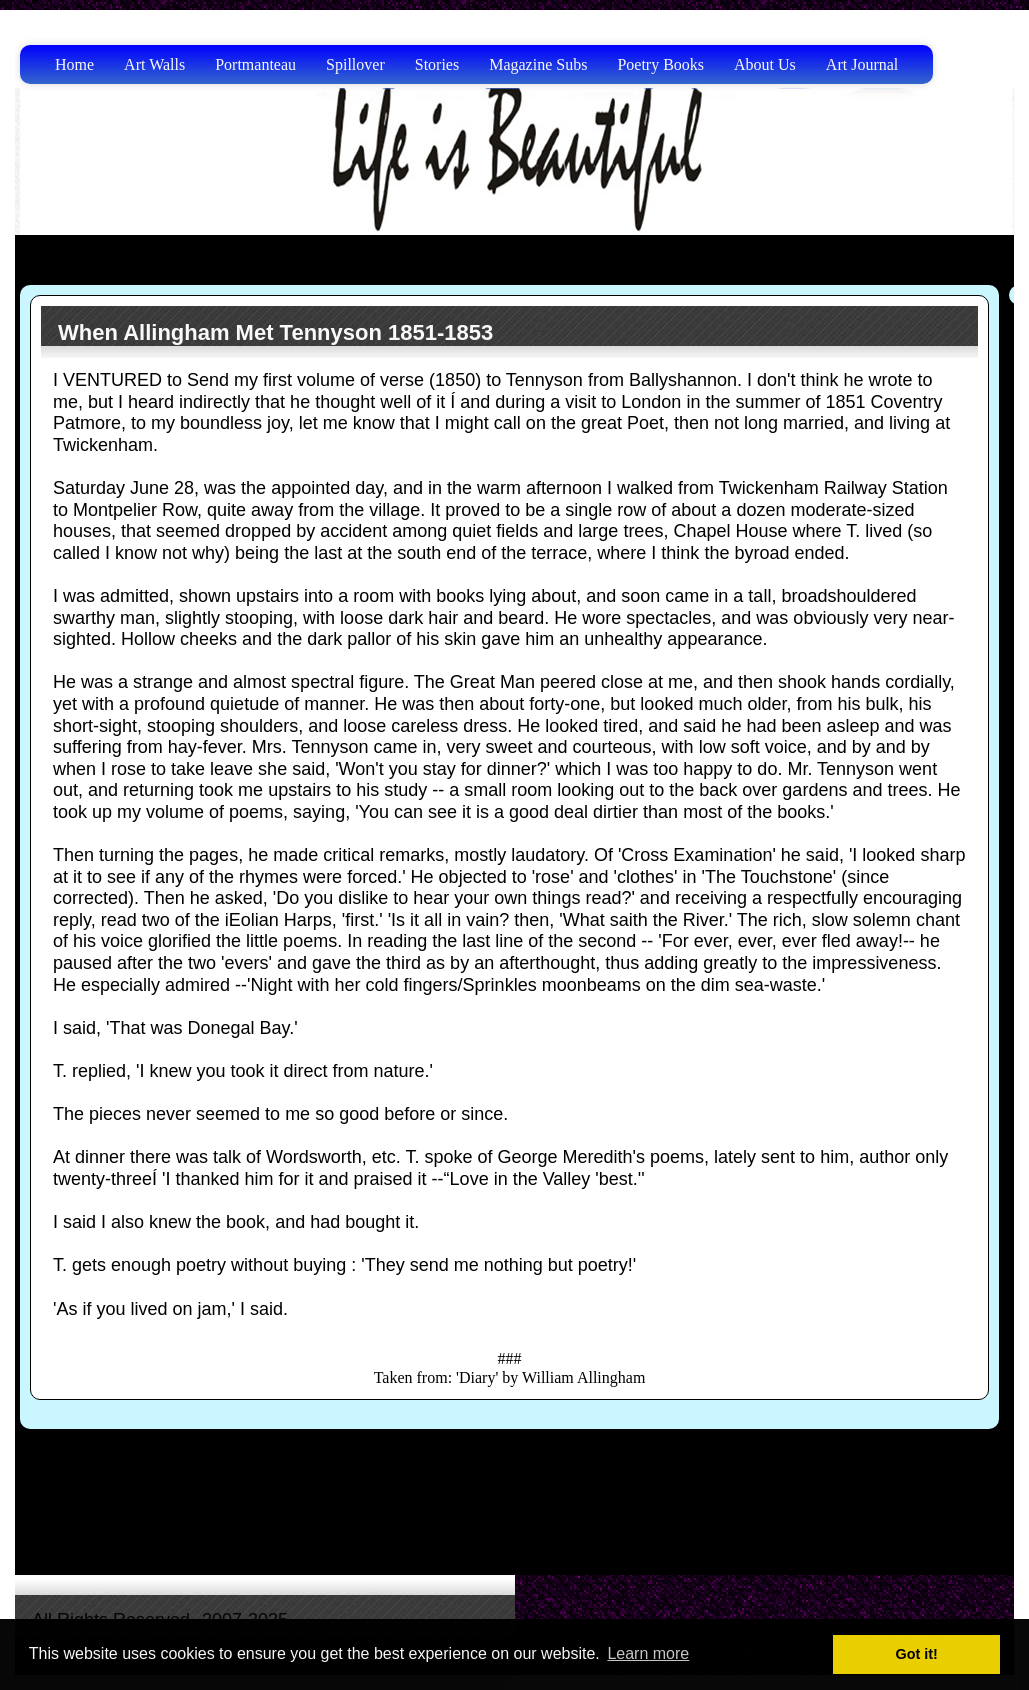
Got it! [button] (917, 1654)
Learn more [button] (648, 1653)
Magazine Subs (538, 64)
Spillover (355, 64)
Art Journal (862, 64)
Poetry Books (660, 64)
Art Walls (154, 64)
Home (74, 64)
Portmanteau (255, 64)
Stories (437, 64)
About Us (765, 64)
